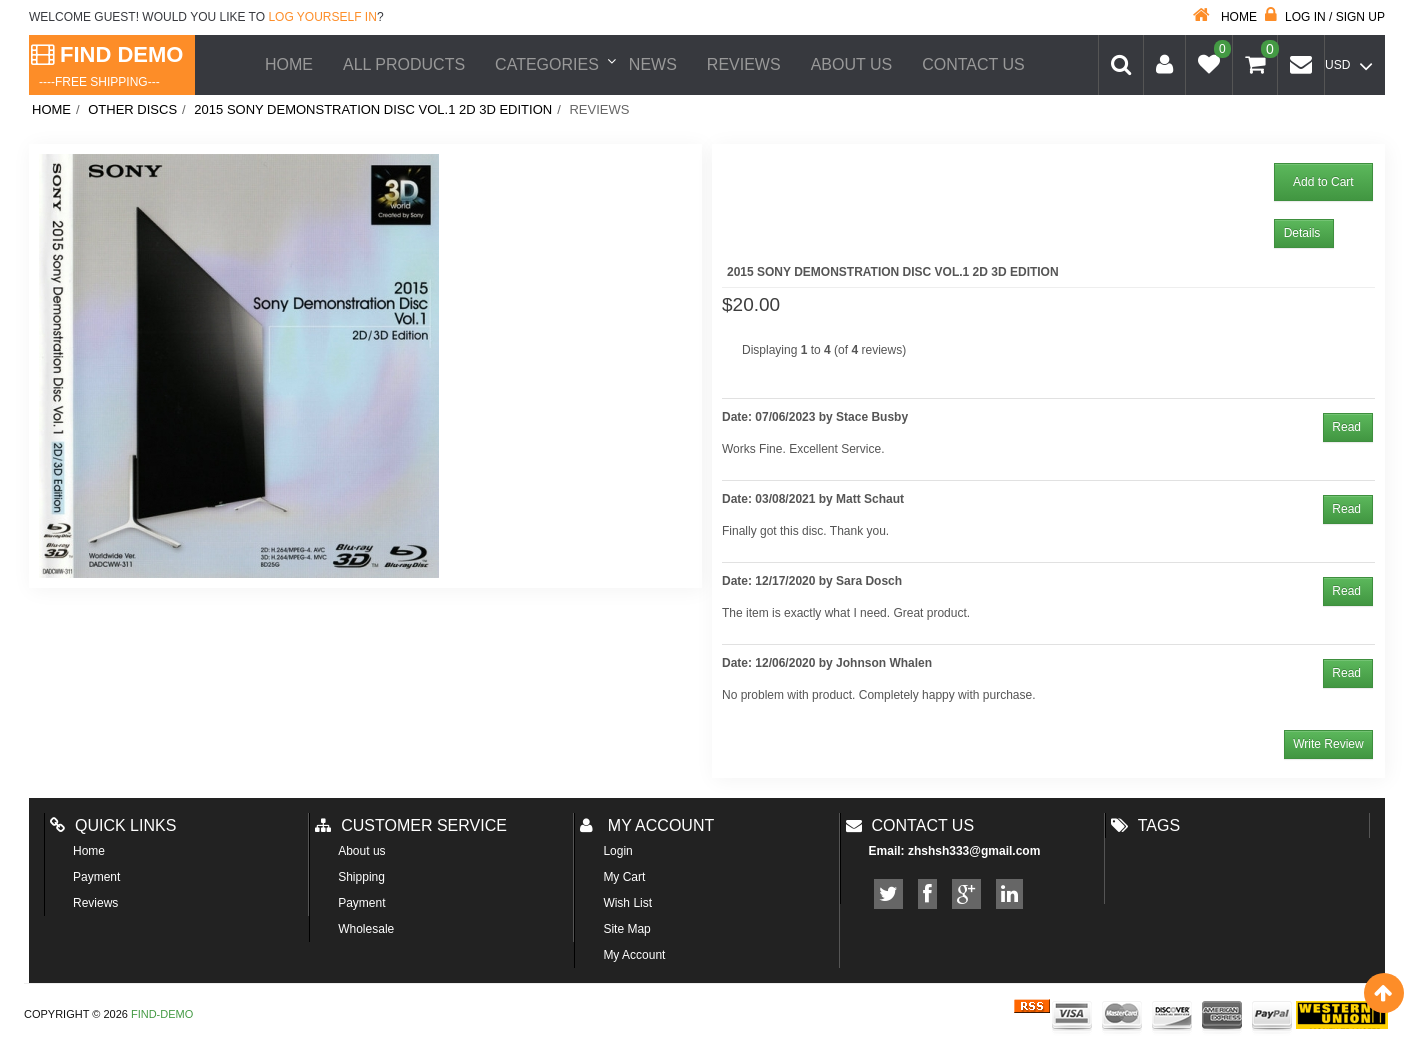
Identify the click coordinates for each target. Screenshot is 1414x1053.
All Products (404, 64)
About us (852, 64)
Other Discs (132, 109)
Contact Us (973, 64)
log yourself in (322, 17)
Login (617, 851)
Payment (96, 877)
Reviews (744, 64)
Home (1225, 17)
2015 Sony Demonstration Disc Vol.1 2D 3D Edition (373, 109)
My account (647, 825)
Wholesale (366, 929)
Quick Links (113, 825)
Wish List (627, 903)
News (653, 64)
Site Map (626, 929)
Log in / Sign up (1325, 17)
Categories (547, 64)
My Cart (624, 877)
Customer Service (411, 825)
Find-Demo (162, 1014)
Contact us (910, 825)
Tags (1145, 825)
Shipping (361, 877)
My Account (634, 955)
